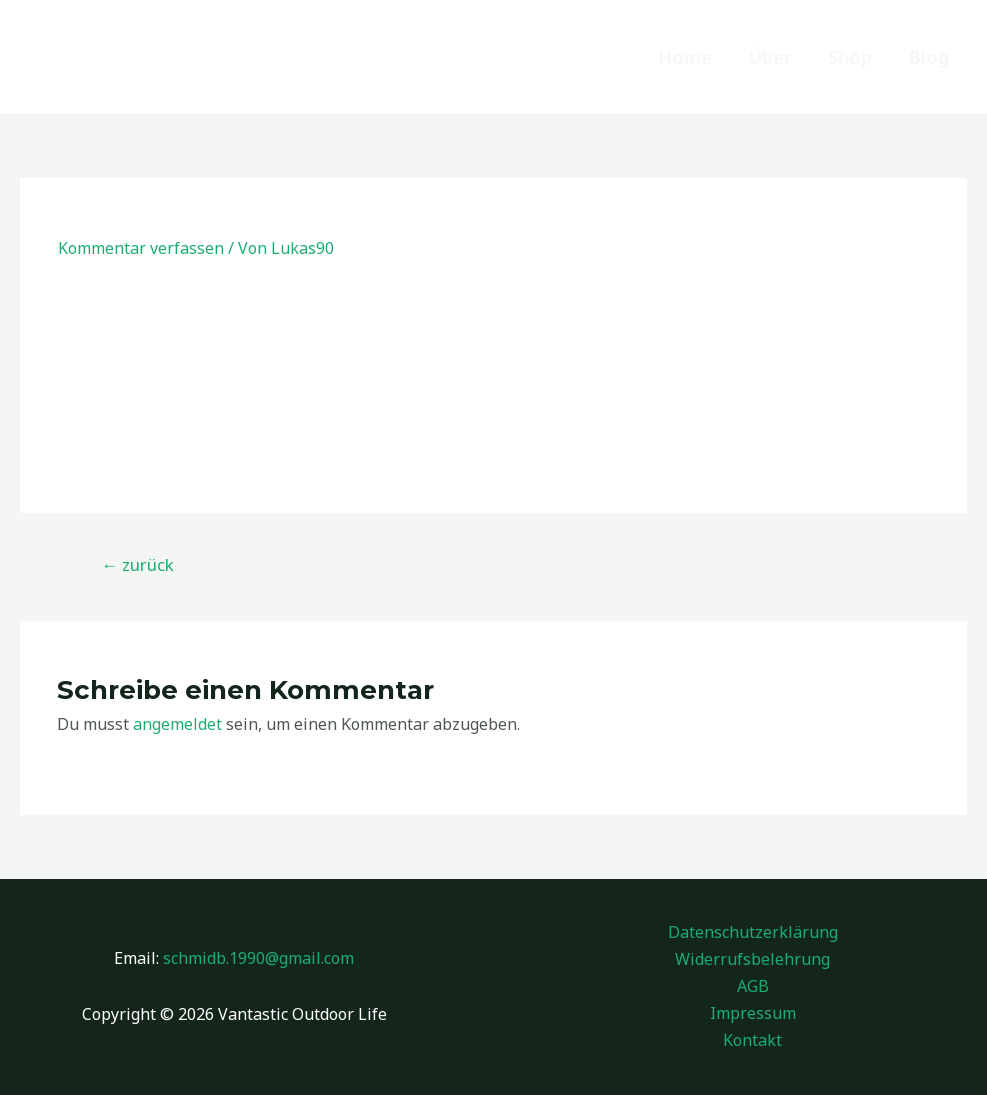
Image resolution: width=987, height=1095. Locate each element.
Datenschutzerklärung (753, 932)
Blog (928, 57)
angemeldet (177, 724)
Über (770, 57)
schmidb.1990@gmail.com (258, 958)
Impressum (753, 1013)
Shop (850, 57)
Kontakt (752, 1040)
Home (685, 57)
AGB (753, 986)
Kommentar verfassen (141, 248)
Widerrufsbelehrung (752, 959)
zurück (137, 564)
